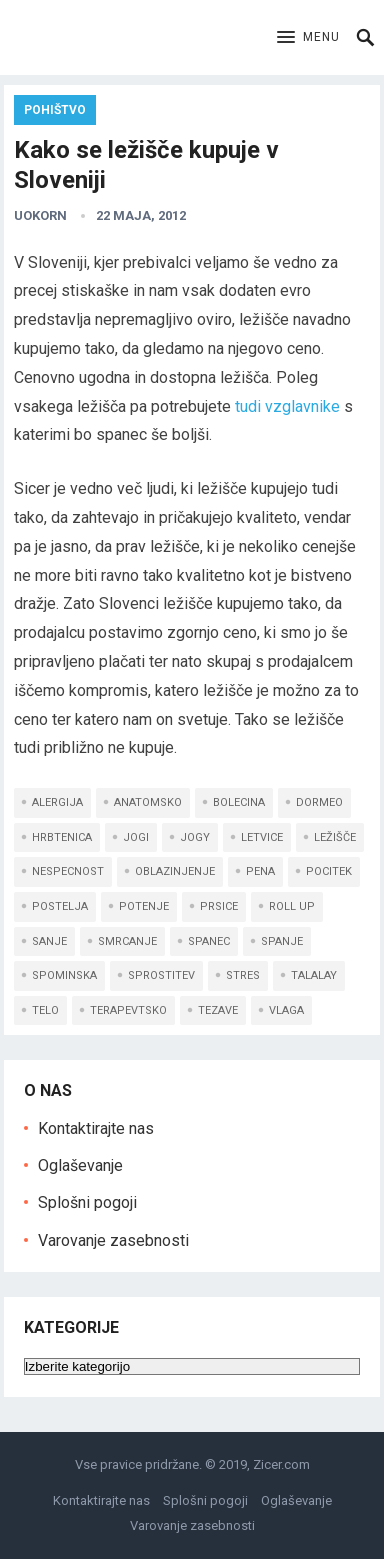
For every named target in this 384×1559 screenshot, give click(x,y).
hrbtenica (62, 837)
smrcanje (127, 941)
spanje (282, 941)
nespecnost (68, 871)
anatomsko (148, 802)
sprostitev (161, 975)
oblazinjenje (175, 871)
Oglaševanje (80, 1165)
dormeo (319, 802)
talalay (314, 975)
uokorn (40, 215)
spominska (64, 975)
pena (260, 871)
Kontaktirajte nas (96, 1128)
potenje (144, 906)
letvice (262, 837)
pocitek (329, 871)
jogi (136, 837)
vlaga (286, 1010)
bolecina (239, 802)
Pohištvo (55, 110)
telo (45, 1010)
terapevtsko (128, 1010)
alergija (57, 802)
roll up (292, 906)
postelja (60, 906)
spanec (209, 941)
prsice (219, 906)
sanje (49, 941)
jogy (195, 837)
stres (243, 975)
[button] (308, 38)
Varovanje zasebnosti (113, 1240)
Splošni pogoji (87, 1202)
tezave (218, 1010)
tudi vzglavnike (287, 406)
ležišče (335, 837)
